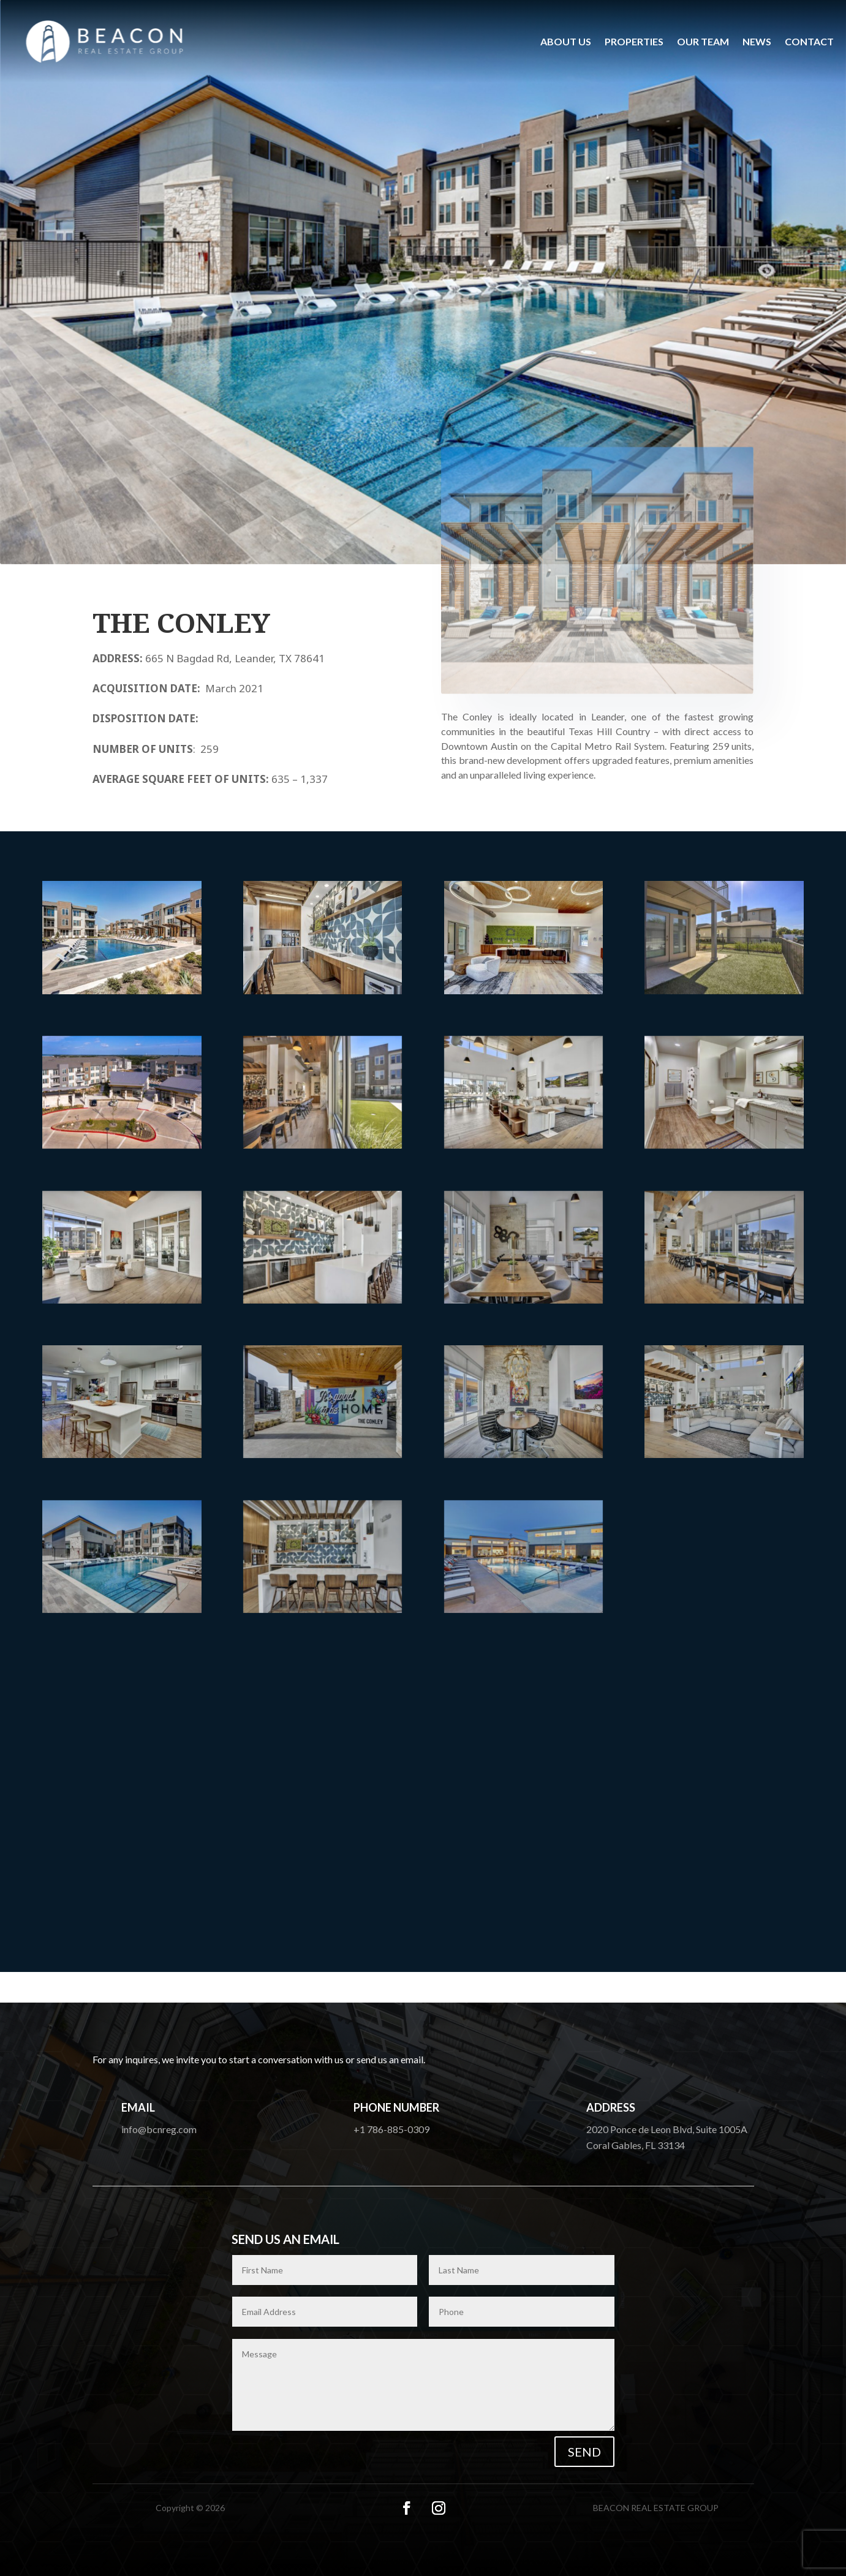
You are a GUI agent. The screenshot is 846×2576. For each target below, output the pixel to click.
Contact (809, 41)
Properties (634, 41)
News (756, 41)
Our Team (703, 41)
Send (584, 2451)
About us (565, 41)
